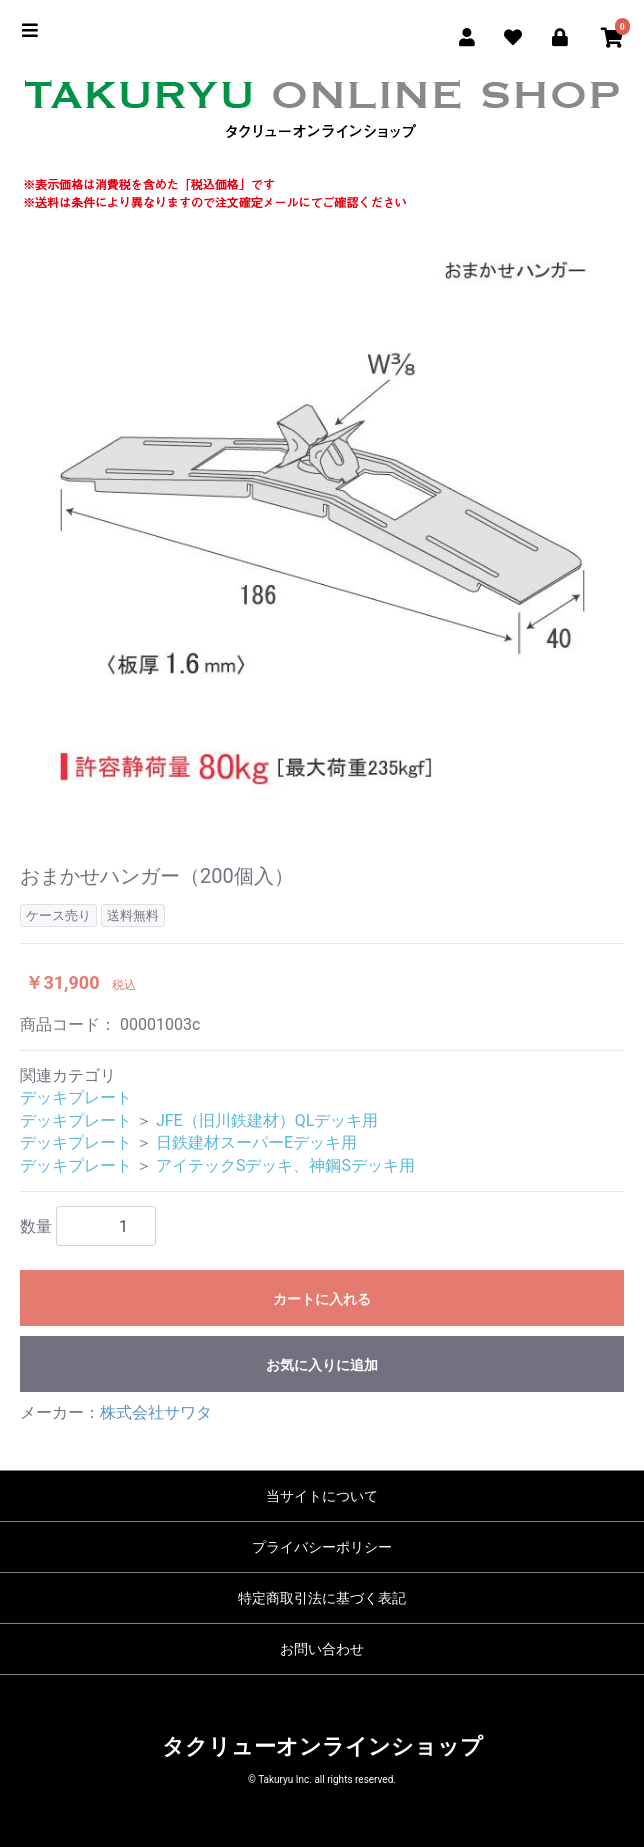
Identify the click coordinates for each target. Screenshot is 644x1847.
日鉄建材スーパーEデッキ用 (256, 1142)
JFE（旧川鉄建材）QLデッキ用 (267, 1120)
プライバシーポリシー (322, 1547)
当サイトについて (322, 1496)
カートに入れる (322, 1299)
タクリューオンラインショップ (322, 1746)
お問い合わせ (322, 1649)
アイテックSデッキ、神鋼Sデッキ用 (285, 1165)
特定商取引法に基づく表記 (322, 1598)
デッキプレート (76, 1097)
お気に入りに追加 (322, 1365)
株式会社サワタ (156, 1412)
